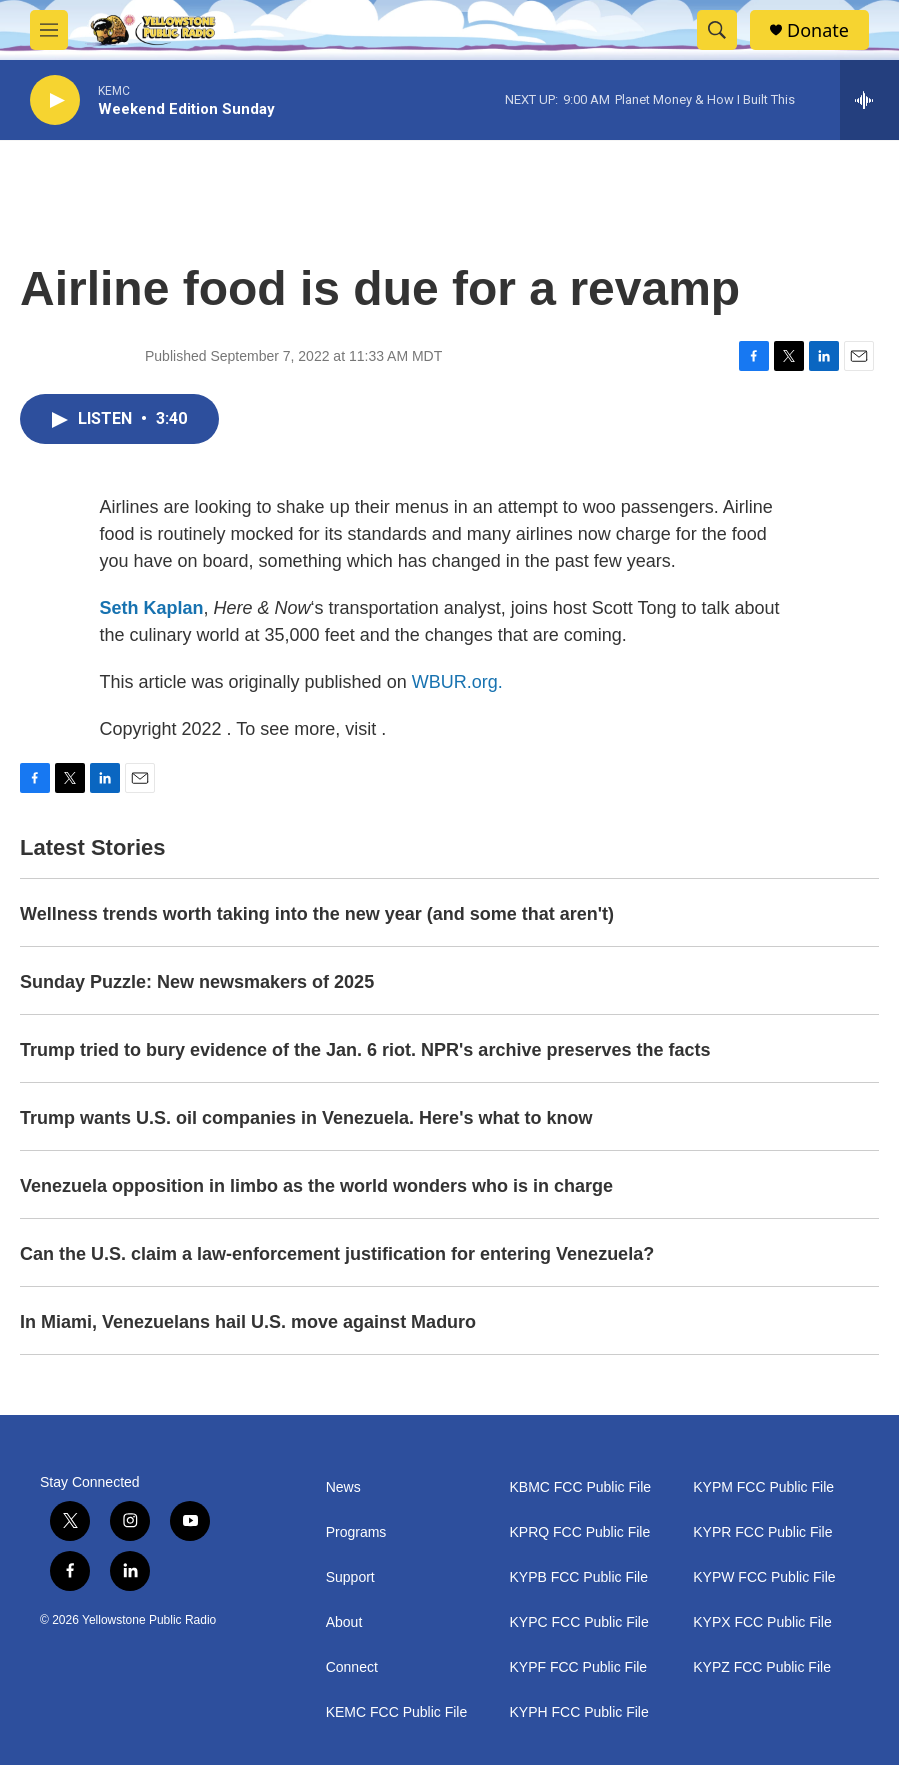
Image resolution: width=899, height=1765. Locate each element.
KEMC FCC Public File (397, 1712)
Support (350, 1577)
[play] (55, 100)
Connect (352, 1667)
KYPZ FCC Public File (762, 1667)
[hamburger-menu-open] (49, 30)
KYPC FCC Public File (578, 1622)
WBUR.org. (457, 682)
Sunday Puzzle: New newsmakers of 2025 (197, 982)
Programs (356, 1532)
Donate (818, 30)
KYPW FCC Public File (764, 1577)
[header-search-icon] (717, 30)
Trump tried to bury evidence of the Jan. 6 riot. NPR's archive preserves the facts (365, 1050)
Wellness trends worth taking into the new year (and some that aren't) (317, 914)
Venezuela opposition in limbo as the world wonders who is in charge (316, 1186)
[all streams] (869, 100)
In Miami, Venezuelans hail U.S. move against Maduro (248, 1322)
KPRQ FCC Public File (579, 1532)
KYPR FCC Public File (762, 1532)
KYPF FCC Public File (578, 1667)
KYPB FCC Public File (578, 1577)
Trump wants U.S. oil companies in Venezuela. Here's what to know (306, 1118)
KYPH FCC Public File (578, 1712)
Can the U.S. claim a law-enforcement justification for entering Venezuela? (337, 1254)
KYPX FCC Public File (762, 1622)
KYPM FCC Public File (763, 1487)
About (344, 1622)
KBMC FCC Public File (580, 1487)
